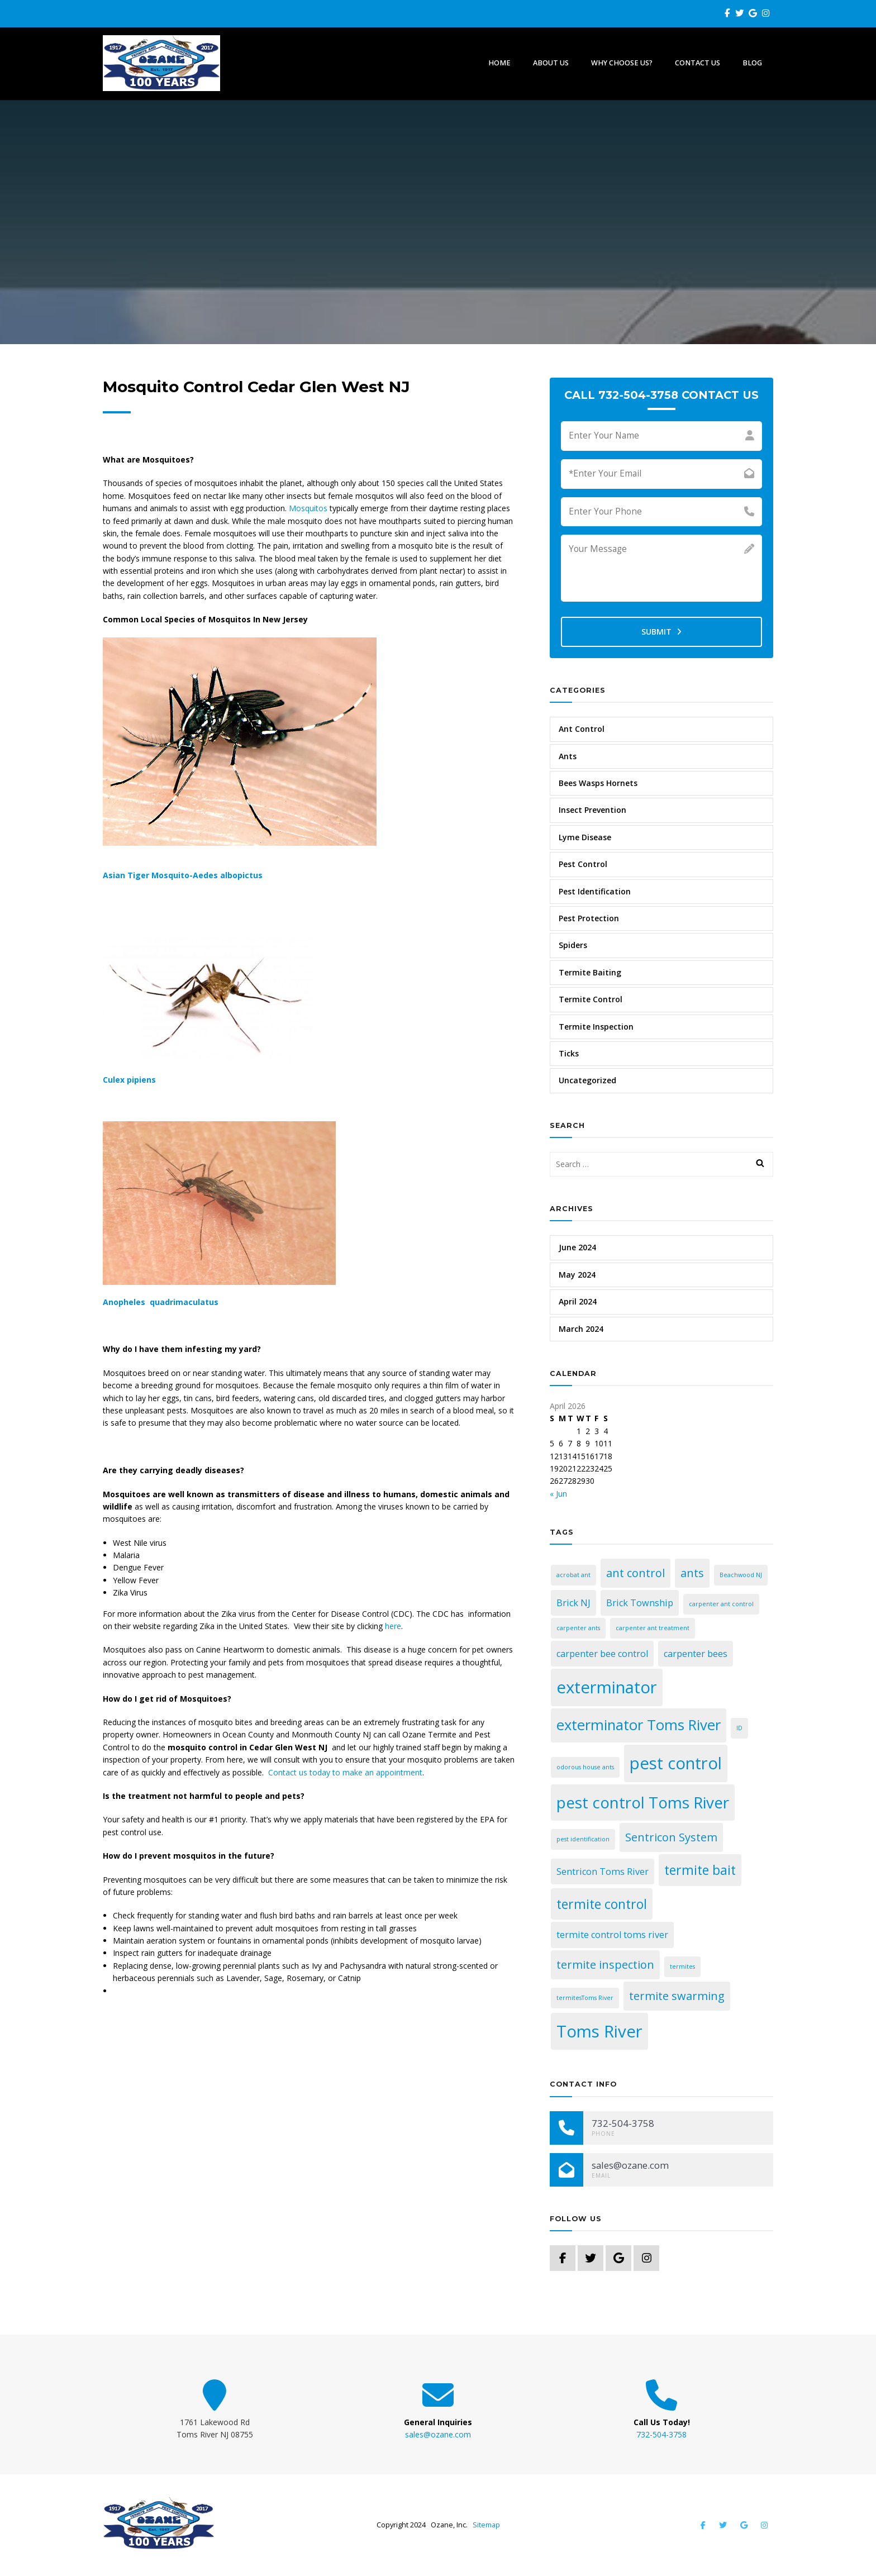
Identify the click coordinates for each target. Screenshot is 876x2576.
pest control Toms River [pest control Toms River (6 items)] (642, 1802)
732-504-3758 (661, 2434)
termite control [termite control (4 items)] (601, 1904)
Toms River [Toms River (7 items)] (599, 2031)
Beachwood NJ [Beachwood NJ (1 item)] (741, 1575)
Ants (568, 756)
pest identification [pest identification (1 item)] (583, 1839)
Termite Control (590, 999)
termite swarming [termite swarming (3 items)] (677, 1995)
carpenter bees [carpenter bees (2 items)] (695, 1654)
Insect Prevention (592, 809)
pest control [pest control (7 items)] (676, 1763)
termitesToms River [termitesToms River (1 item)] (584, 1998)
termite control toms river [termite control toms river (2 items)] (612, 1935)
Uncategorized (587, 1080)
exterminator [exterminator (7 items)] (606, 1687)
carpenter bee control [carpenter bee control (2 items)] (602, 1654)
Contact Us (697, 63)
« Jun (558, 1493)
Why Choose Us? (622, 63)
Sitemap (486, 2525)
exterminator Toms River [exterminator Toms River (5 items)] (638, 1725)
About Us (551, 63)
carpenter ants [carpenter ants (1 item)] (578, 1628)
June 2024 (577, 1247)
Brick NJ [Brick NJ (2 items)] (573, 1603)
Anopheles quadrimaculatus (160, 1302)
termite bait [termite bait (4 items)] (700, 1870)
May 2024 (577, 1274)
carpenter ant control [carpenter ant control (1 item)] (721, 1604)
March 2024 (581, 1328)
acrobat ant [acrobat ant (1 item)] (573, 1575)
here (393, 1626)
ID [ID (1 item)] (739, 1728)
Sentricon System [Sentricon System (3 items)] (671, 1837)
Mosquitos (308, 508)
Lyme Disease (585, 837)
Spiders (573, 945)
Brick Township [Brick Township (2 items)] (639, 1603)
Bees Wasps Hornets (598, 783)
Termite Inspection (596, 1026)
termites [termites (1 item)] (682, 1966)
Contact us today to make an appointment (345, 1772)
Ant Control (581, 728)
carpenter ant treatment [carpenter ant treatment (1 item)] (652, 1628)
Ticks (569, 1053)
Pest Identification (595, 891)
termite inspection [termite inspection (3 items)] (605, 1964)
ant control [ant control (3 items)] (635, 1572)
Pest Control (583, 864)
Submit (661, 631)
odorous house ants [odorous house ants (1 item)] (585, 1767)
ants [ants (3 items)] (692, 1572)
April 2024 (578, 1301)
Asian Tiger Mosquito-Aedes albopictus (183, 875)
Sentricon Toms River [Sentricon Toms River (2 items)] (602, 1871)
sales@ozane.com (438, 2434)
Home (499, 63)
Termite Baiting (590, 972)
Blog (752, 63)
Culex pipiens (129, 1079)
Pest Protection (589, 918)
